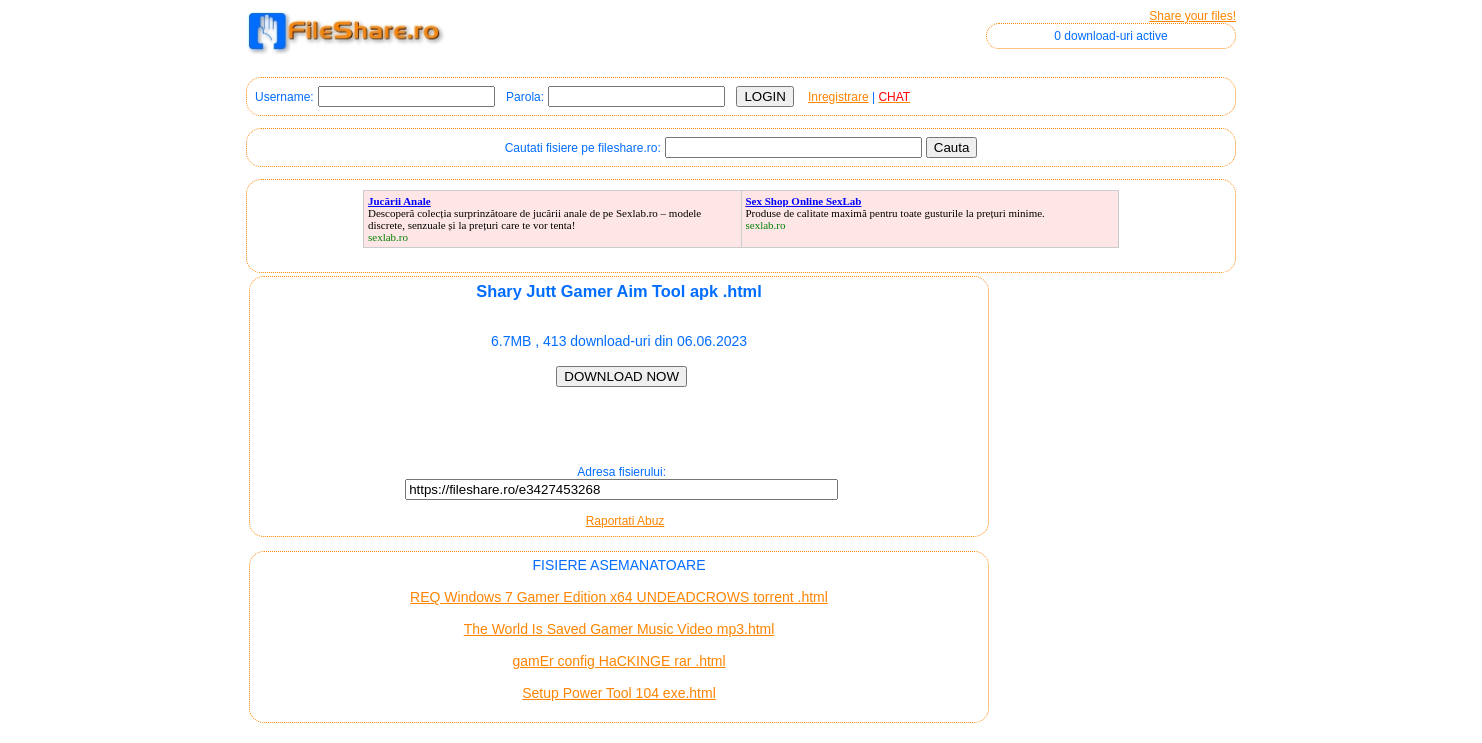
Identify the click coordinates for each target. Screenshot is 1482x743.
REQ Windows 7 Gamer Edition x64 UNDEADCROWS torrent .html (619, 597)
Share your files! (1192, 16)
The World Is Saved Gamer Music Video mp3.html (619, 629)
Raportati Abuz (625, 521)
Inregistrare (838, 97)
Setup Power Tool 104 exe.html (619, 693)
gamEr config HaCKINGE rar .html (618, 661)
